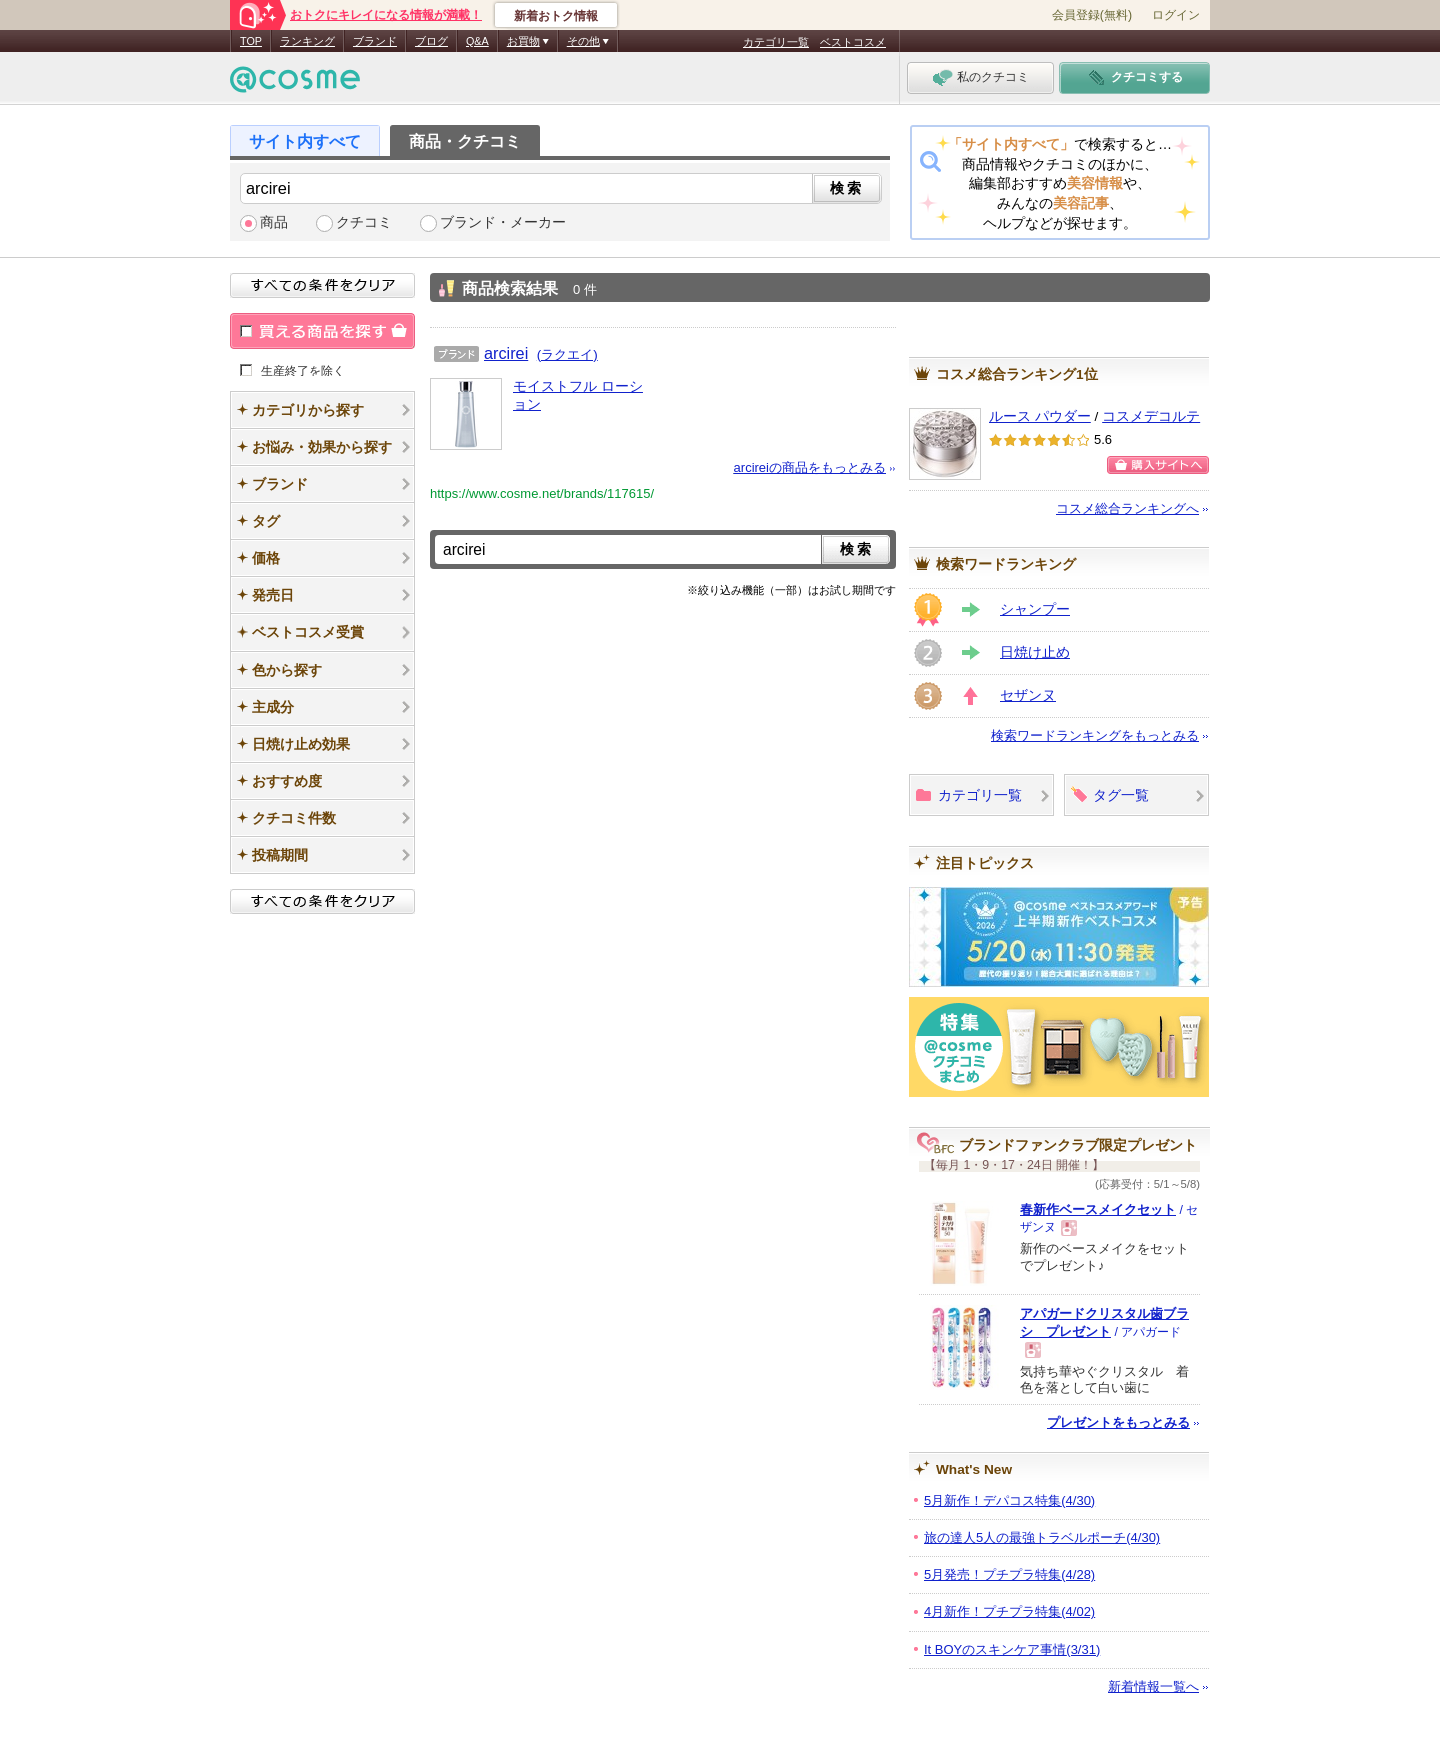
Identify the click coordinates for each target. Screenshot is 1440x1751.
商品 (274, 222)
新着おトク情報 (556, 16)
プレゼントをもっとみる (1118, 1422)
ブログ (431, 41)
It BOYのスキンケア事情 (1012, 1649)
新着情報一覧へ (1153, 1686)
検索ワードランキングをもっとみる (1095, 735)
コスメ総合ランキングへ (1127, 508)
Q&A (477, 41)
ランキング (307, 41)
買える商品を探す (322, 331)
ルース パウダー (1040, 416)
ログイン (1176, 15)
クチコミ (364, 222)
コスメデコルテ (1151, 416)
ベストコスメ (853, 42)
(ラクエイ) (567, 354)
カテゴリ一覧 (776, 42)
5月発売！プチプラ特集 (1009, 1574)
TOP (251, 41)
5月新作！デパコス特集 (1009, 1500)
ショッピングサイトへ (1158, 465)
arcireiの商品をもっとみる (810, 467)
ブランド (375, 41)
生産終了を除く (303, 370)
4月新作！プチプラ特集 (1009, 1611)
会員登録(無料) (1092, 15)
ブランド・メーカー (503, 222)
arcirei (506, 353)
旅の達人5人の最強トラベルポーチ (1042, 1537)
